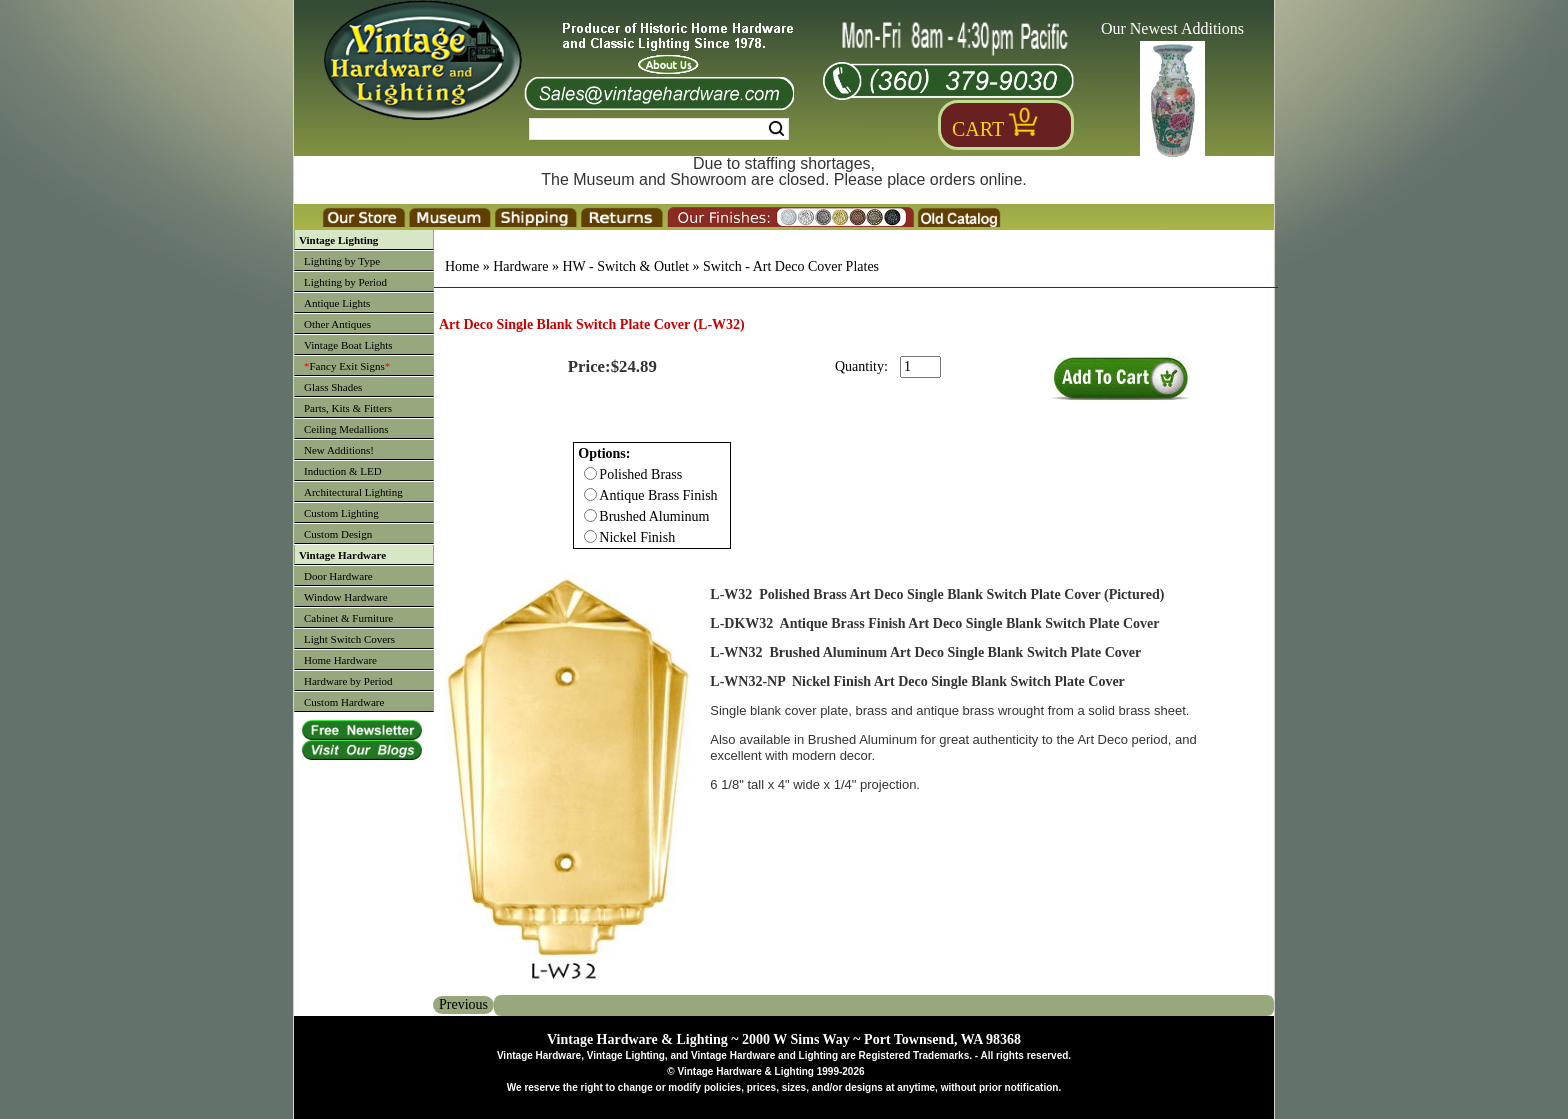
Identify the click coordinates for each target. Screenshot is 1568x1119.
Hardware (520, 266)
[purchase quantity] (920, 367)
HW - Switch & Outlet (625, 266)
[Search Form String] (659, 129)
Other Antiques (337, 324)
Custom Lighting (341, 513)
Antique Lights (337, 303)
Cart (978, 129)
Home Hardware (340, 660)
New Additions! (339, 450)
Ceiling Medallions (346, 429)
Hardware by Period (348, 681)
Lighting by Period (345, 282)
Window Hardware (346, 597)
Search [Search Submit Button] (776, 129)
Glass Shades (333, 387)
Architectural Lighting (353, 492)
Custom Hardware (344, 702)
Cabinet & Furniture (348, 618)
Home (462, 266)
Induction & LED (343, 471)
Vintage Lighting (338, 240)
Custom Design (338, 534)
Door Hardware (338, 576)
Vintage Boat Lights (348, 345)
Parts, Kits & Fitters (348, 408)
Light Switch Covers (349, 639)
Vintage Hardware (342, 555)
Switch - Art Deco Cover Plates (791, 266)
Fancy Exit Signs (347, 366)
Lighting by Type (342, 261)
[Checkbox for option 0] (590, 473)
